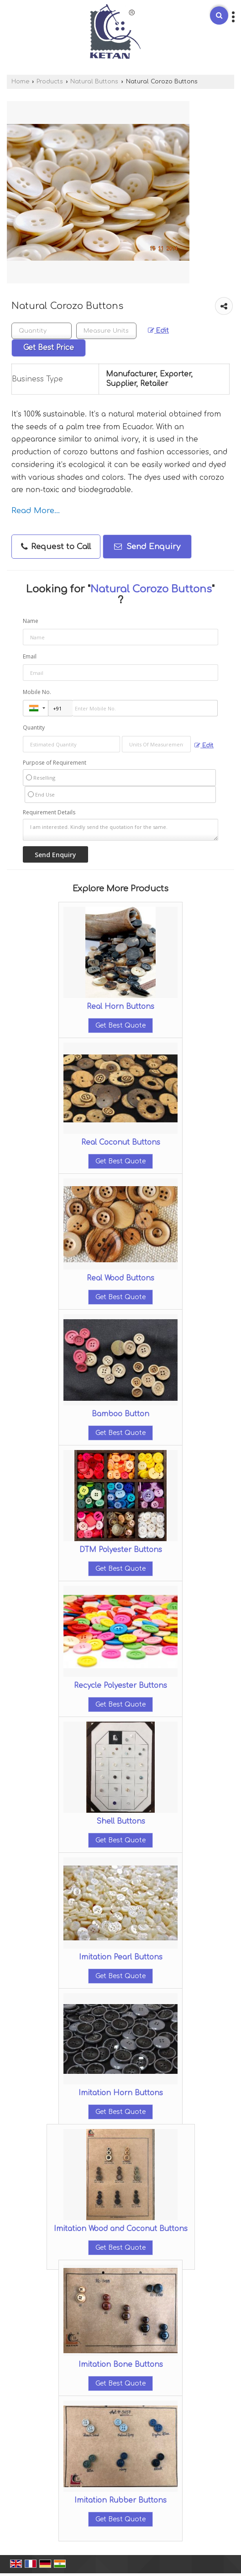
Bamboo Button (120, 1414)
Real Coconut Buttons (120, 1142)
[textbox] (106, 331)
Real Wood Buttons (120, 1278)
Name (30, 621)
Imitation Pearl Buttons (120, 1957)
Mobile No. (37, 692)
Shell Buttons (120, 1821)
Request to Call (56, 546)
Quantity (34, 727)
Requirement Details (49, 812)
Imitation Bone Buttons (121, 2364)
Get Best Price (48, 348)
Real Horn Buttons (120, 1007)
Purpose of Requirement (54, 763)
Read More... (35, 510)
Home (20, 81)
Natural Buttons (94, 81)
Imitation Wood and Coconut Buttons (121, 2229)
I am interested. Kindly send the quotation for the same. (120, 830)
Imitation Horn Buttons (121, 2093)
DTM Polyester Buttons (120, 1550)
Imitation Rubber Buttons (120, 2500)
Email (30, 656)
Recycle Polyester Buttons (120, 1685)
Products (50, 81)
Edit (158, 330)
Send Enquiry (147, 546)
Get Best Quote (120, 1025)
